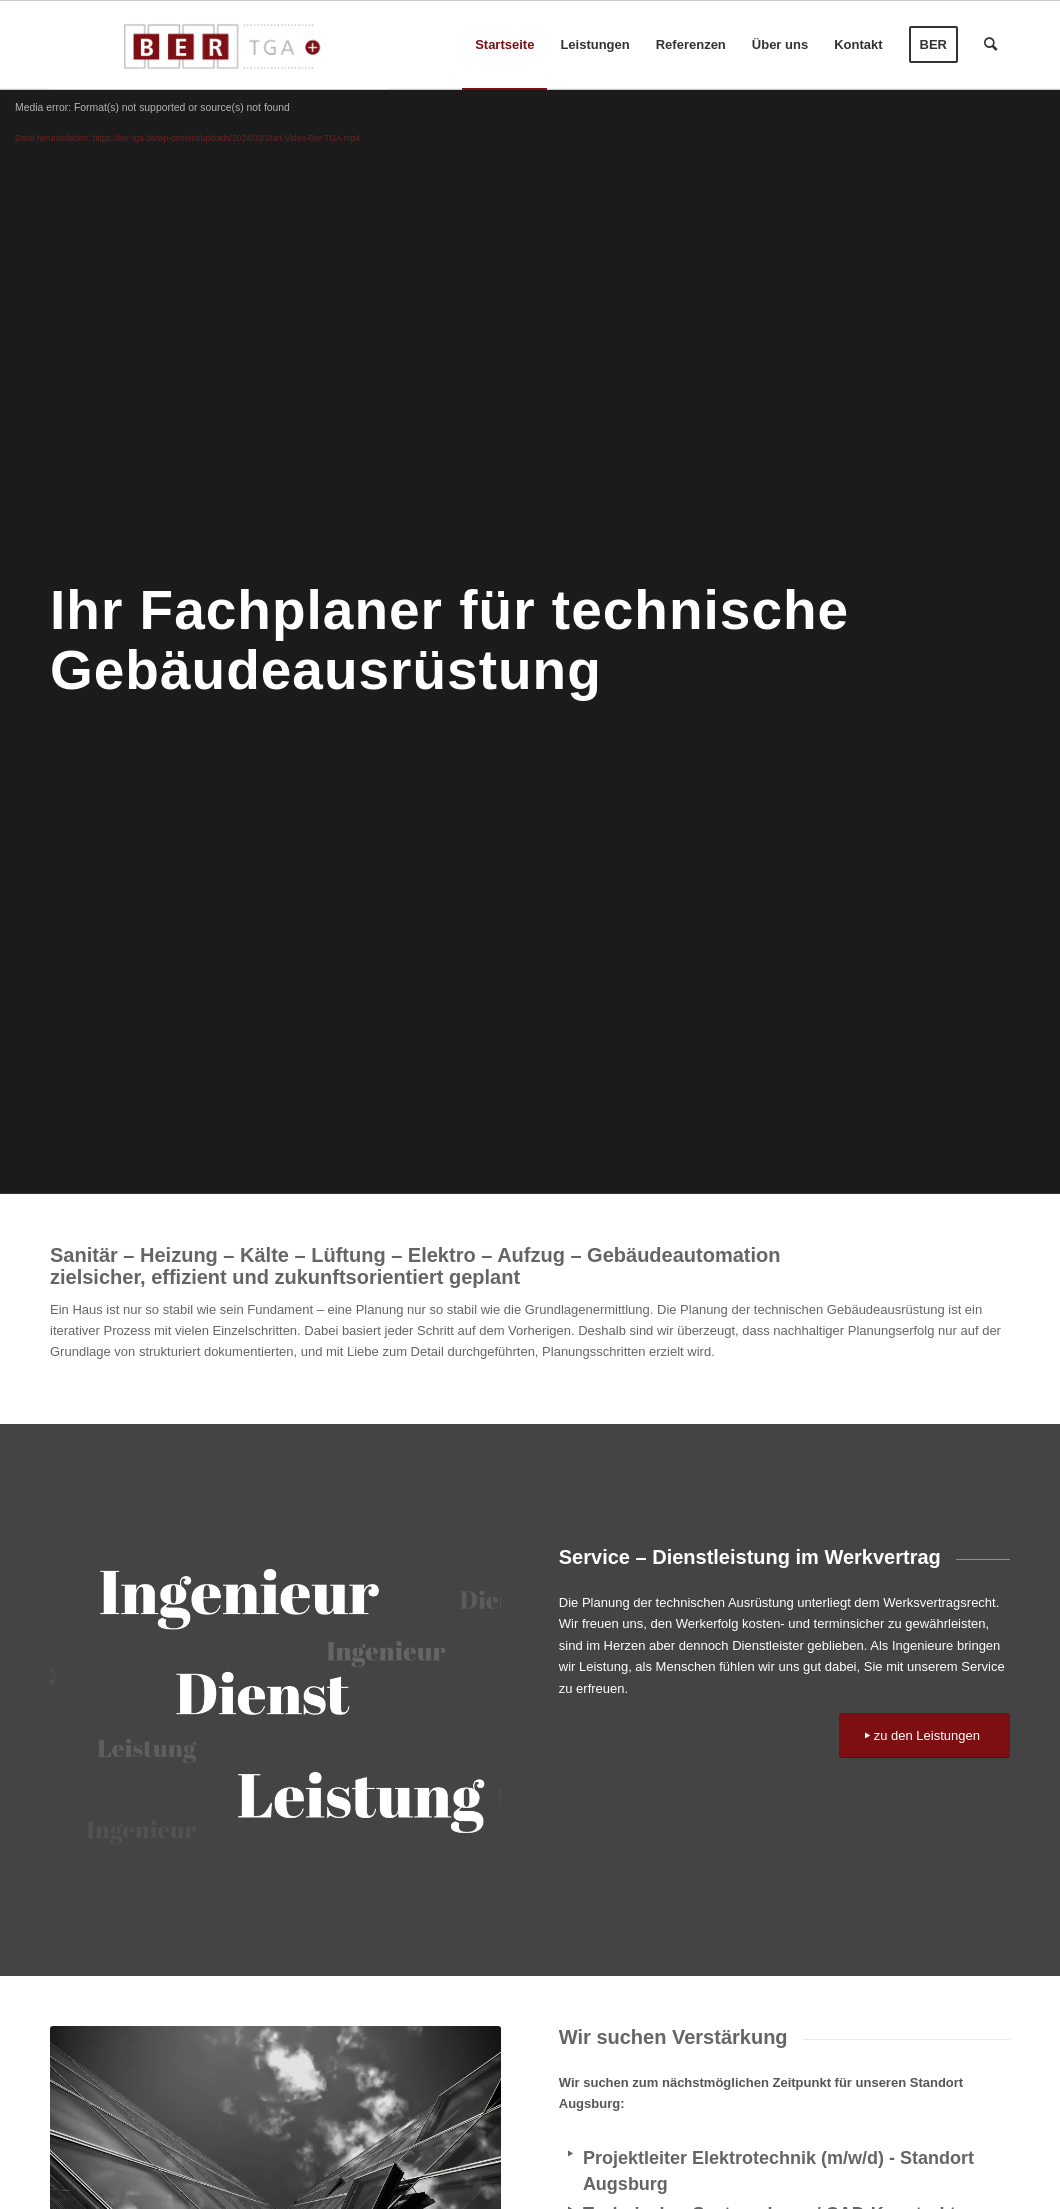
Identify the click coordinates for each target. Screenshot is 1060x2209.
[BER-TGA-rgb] (219, 45)
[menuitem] (504, 45)
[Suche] (990, 45)
